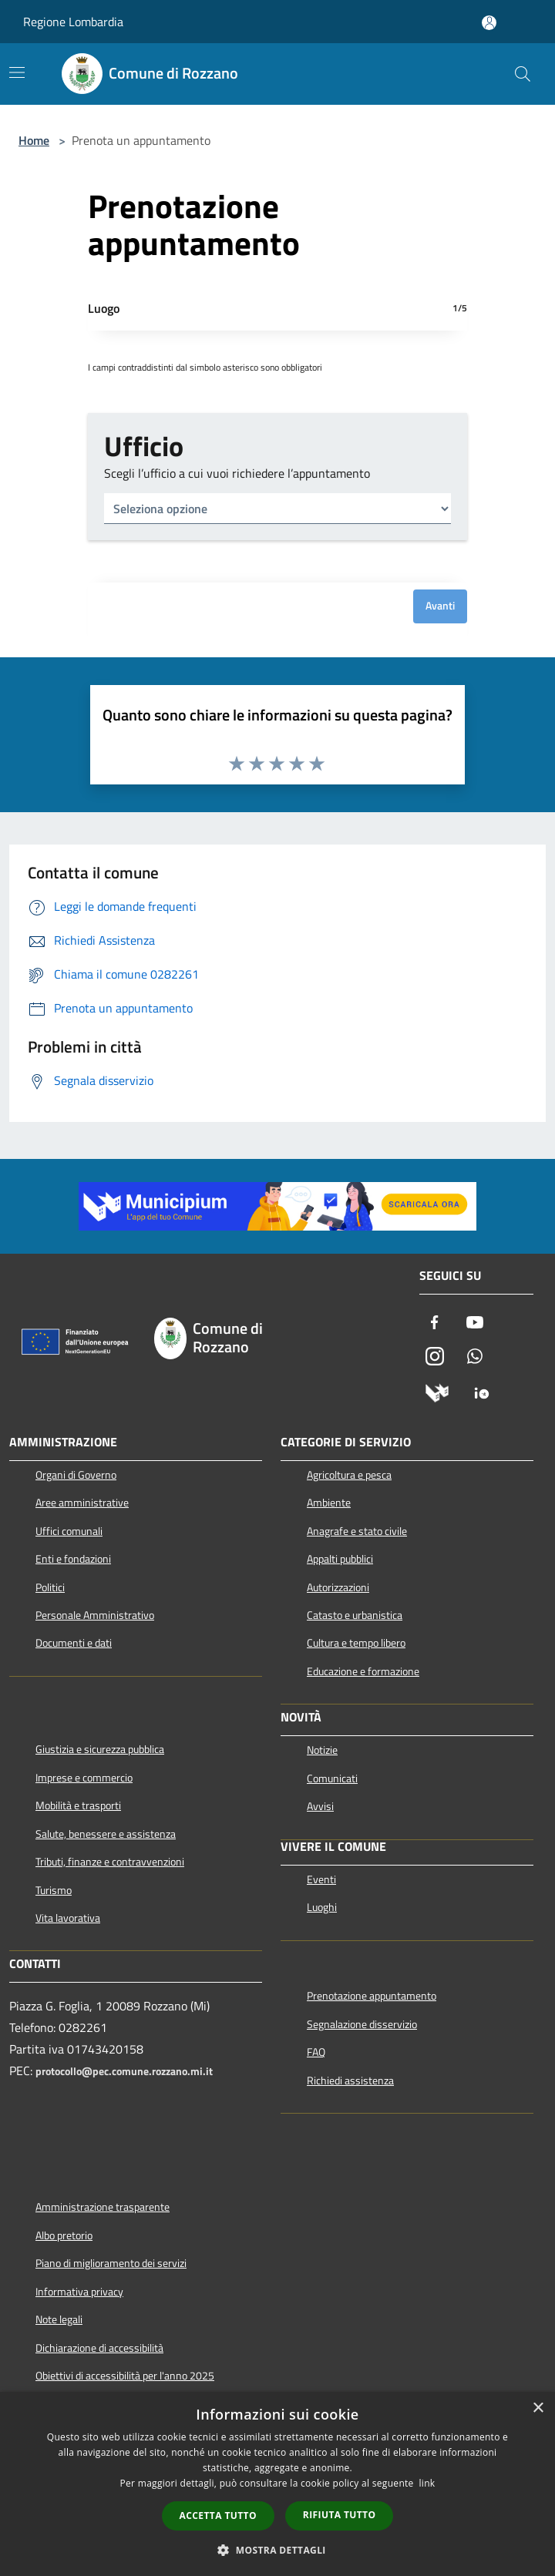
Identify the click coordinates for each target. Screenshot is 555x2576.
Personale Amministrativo (94, 1615)
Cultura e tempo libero (356, 1642)
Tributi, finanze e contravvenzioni (109, 1861)
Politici (50, 1587)
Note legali (58, 2319)
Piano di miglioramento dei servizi (111, 2263)
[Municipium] (437, 1392)
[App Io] (482, 1392)
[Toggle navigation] (17, 72)
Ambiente (329, 1502)
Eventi (321, 1879)
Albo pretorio (63, 2235)
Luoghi (322, 1907)
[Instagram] (434, 1358)
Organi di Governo (75, 1474)
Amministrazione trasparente (102, 2206)
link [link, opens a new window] (427, 2483)
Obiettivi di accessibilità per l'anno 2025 (124, 2375)
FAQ (316, 2052)
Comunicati (332, 1778)
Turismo (53, 1890)
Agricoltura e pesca (349, 1474)
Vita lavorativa (67, 1917)
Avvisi (320, 1806)
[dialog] (277, 2484)
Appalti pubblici (340, 1558)
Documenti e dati (73, 1642)
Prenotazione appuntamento (371, 1995)
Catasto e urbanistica (354, 1615)
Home (33, 140)
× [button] (537, 2408)
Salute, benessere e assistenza (105, 1833)
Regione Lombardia (73, 21)
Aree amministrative (82, 1502)
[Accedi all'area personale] (489, 23)
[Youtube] (474, 1324)
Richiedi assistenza (350, 2080)
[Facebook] (434, 1324)
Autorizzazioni (338, 1587)
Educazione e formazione (363, 1671)
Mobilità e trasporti (78, 1805)
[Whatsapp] (474, 1358)
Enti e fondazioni (73, 1558)
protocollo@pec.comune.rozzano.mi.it (124, 2071)
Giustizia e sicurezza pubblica (99, 1749)
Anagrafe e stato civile (357, 1531)
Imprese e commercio (84, 1777)
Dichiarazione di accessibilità (99, 2347)
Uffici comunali (69, 1531)
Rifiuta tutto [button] (339, 2514)
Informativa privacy (79, 2291)
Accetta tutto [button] (218, 2515)
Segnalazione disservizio (362, 2024)
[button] (277, 2550)
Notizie (322, 1749)
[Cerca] (522, 74)
